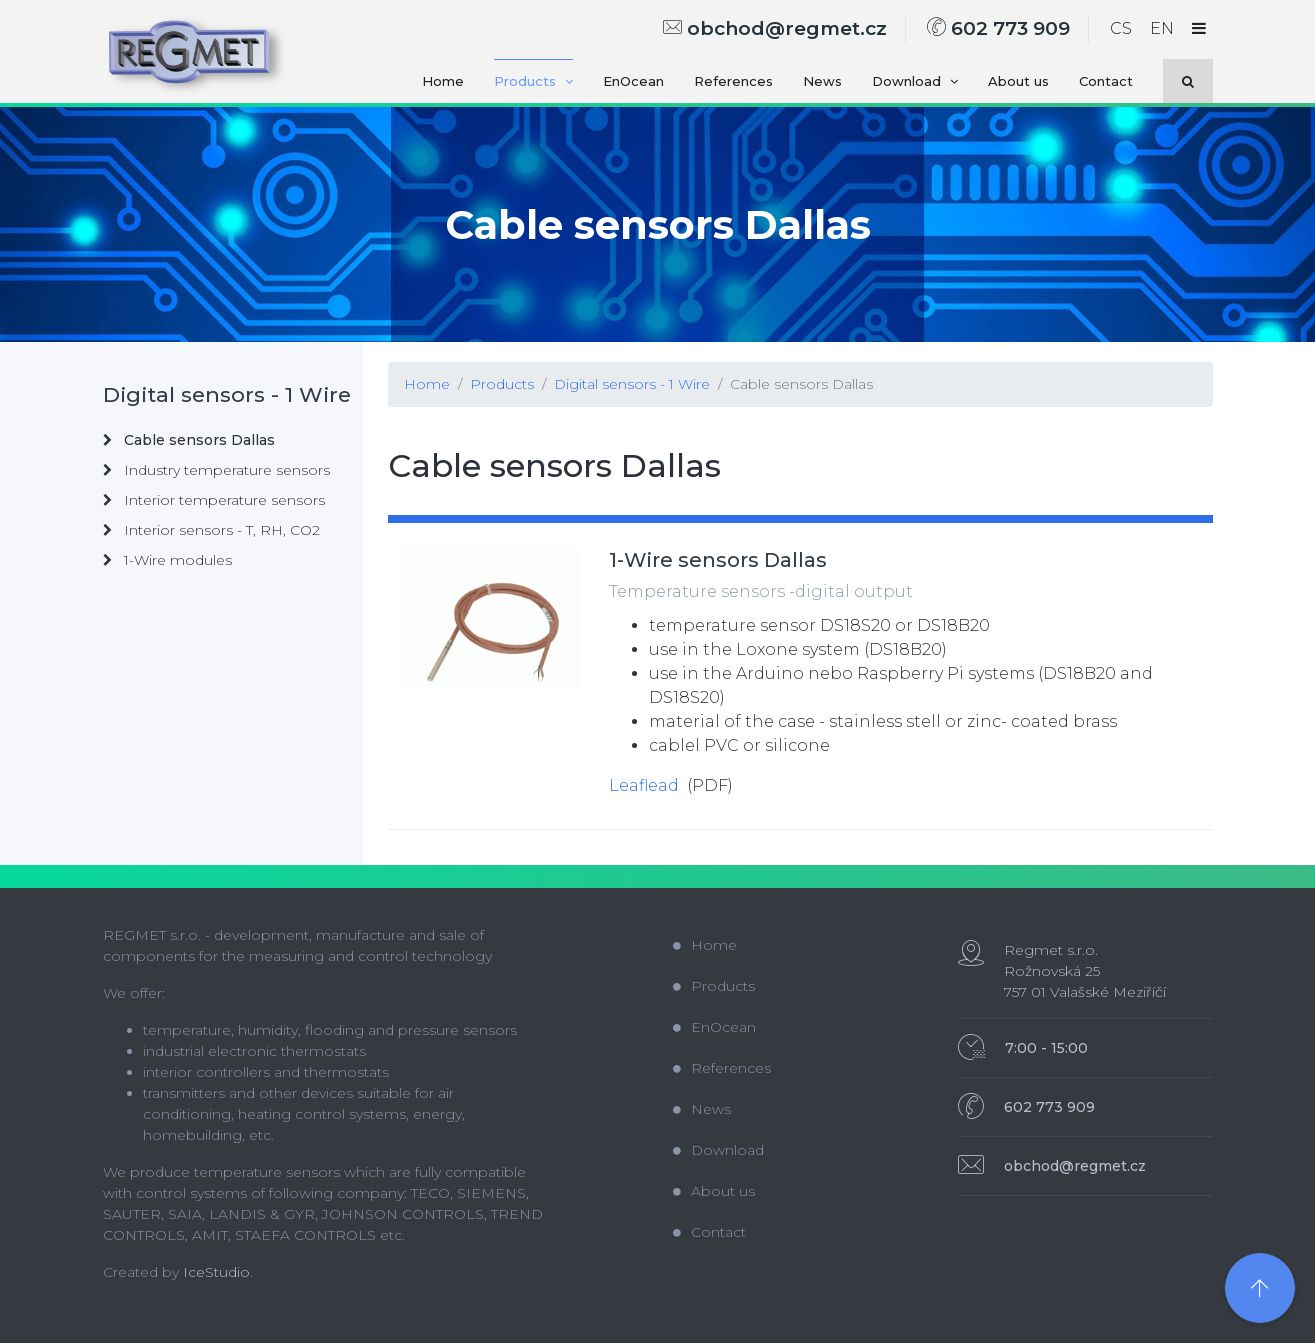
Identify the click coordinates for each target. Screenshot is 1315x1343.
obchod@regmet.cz (775, 28)
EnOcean (633, 81)
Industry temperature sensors (216, 470)
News (822, 81)
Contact (1106, 81)
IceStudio (216, 1272)
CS (1121, 28)
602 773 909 (998, 28)
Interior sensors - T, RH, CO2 (211, 530)
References (733, 81)
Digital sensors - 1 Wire (632, 384)
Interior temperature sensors (214, 500)
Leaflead (644, 785)
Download (915, 81)
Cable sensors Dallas (801, 384)
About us (1018, 81)
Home (443, 81)
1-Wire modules (167, 560)
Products (533, 81)
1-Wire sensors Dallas (718, 560)
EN (1162, 28)
